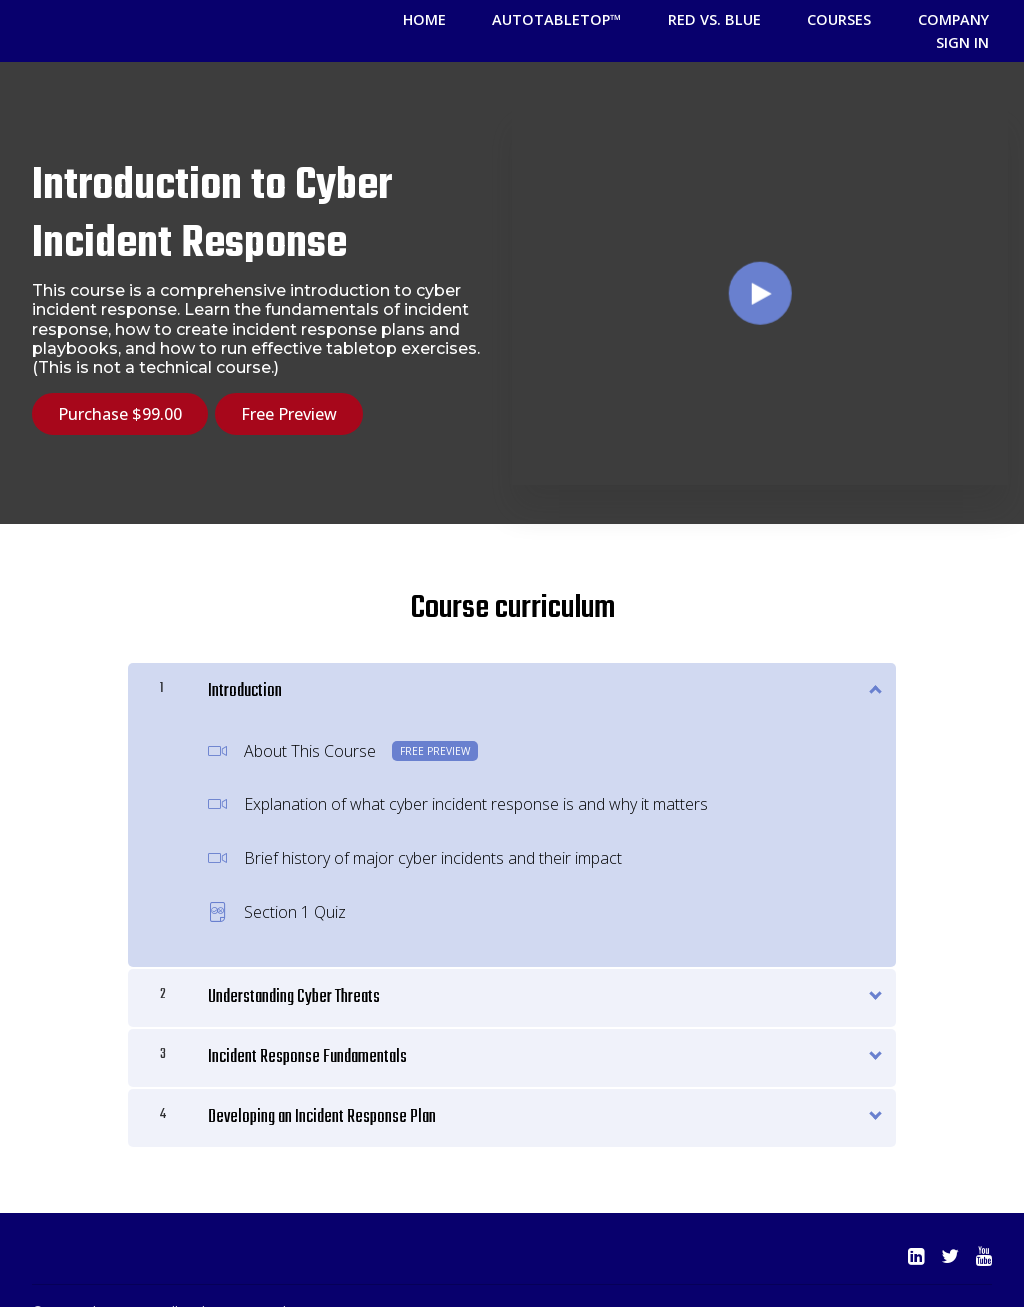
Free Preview (298, 391)
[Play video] (760, 265)
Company (875, 19)
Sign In (969, 19)
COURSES (777, 19)
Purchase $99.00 (120, 391)
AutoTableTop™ (531, 19)
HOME (416, 19)
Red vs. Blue (670, 19)
